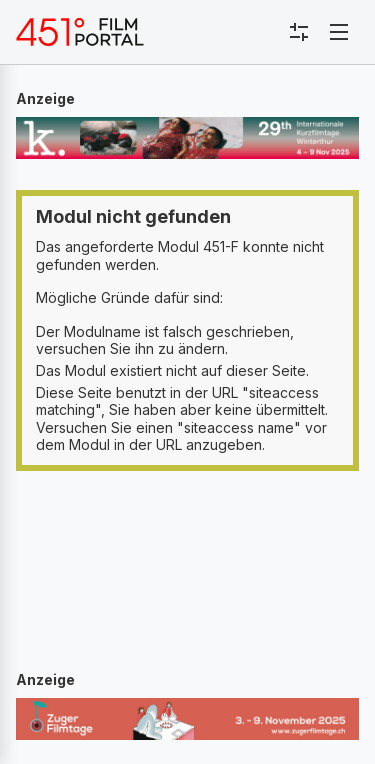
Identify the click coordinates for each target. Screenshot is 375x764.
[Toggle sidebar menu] (299, 32)
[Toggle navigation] (339, 32)
